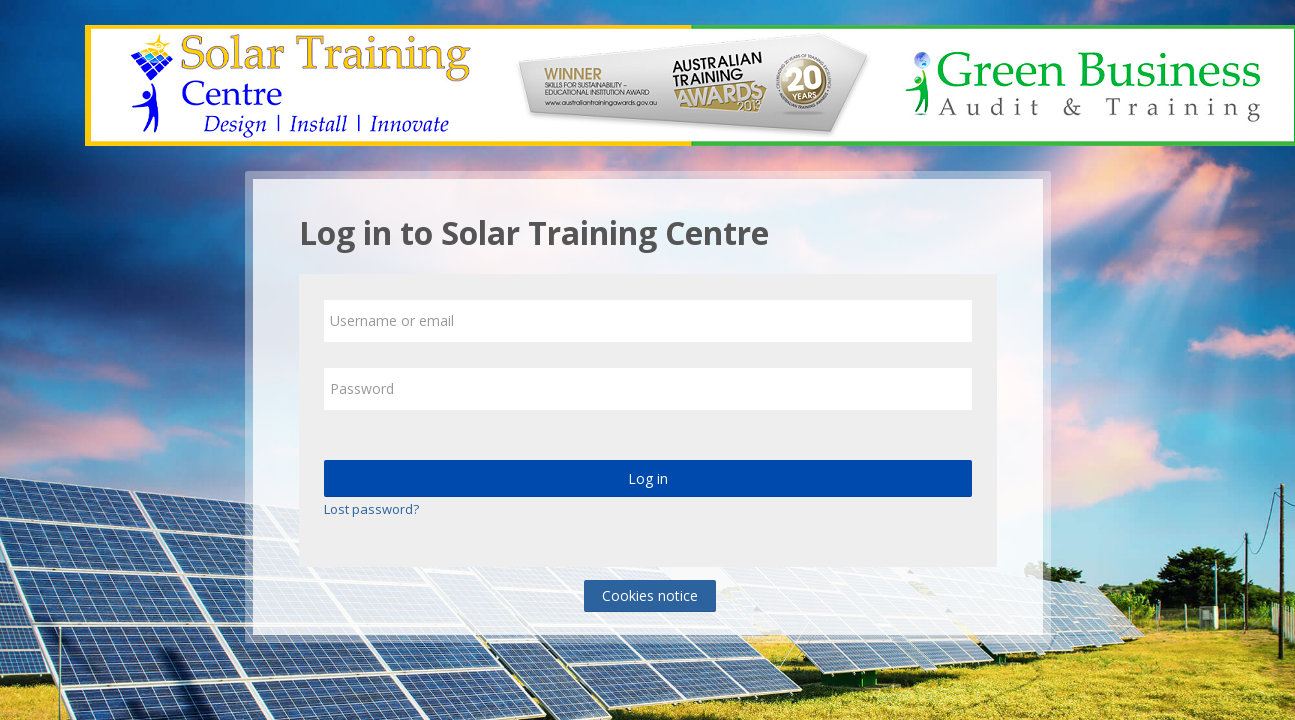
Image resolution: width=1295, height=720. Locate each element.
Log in (648, 478)
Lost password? (371, 509)
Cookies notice (650, 595)
